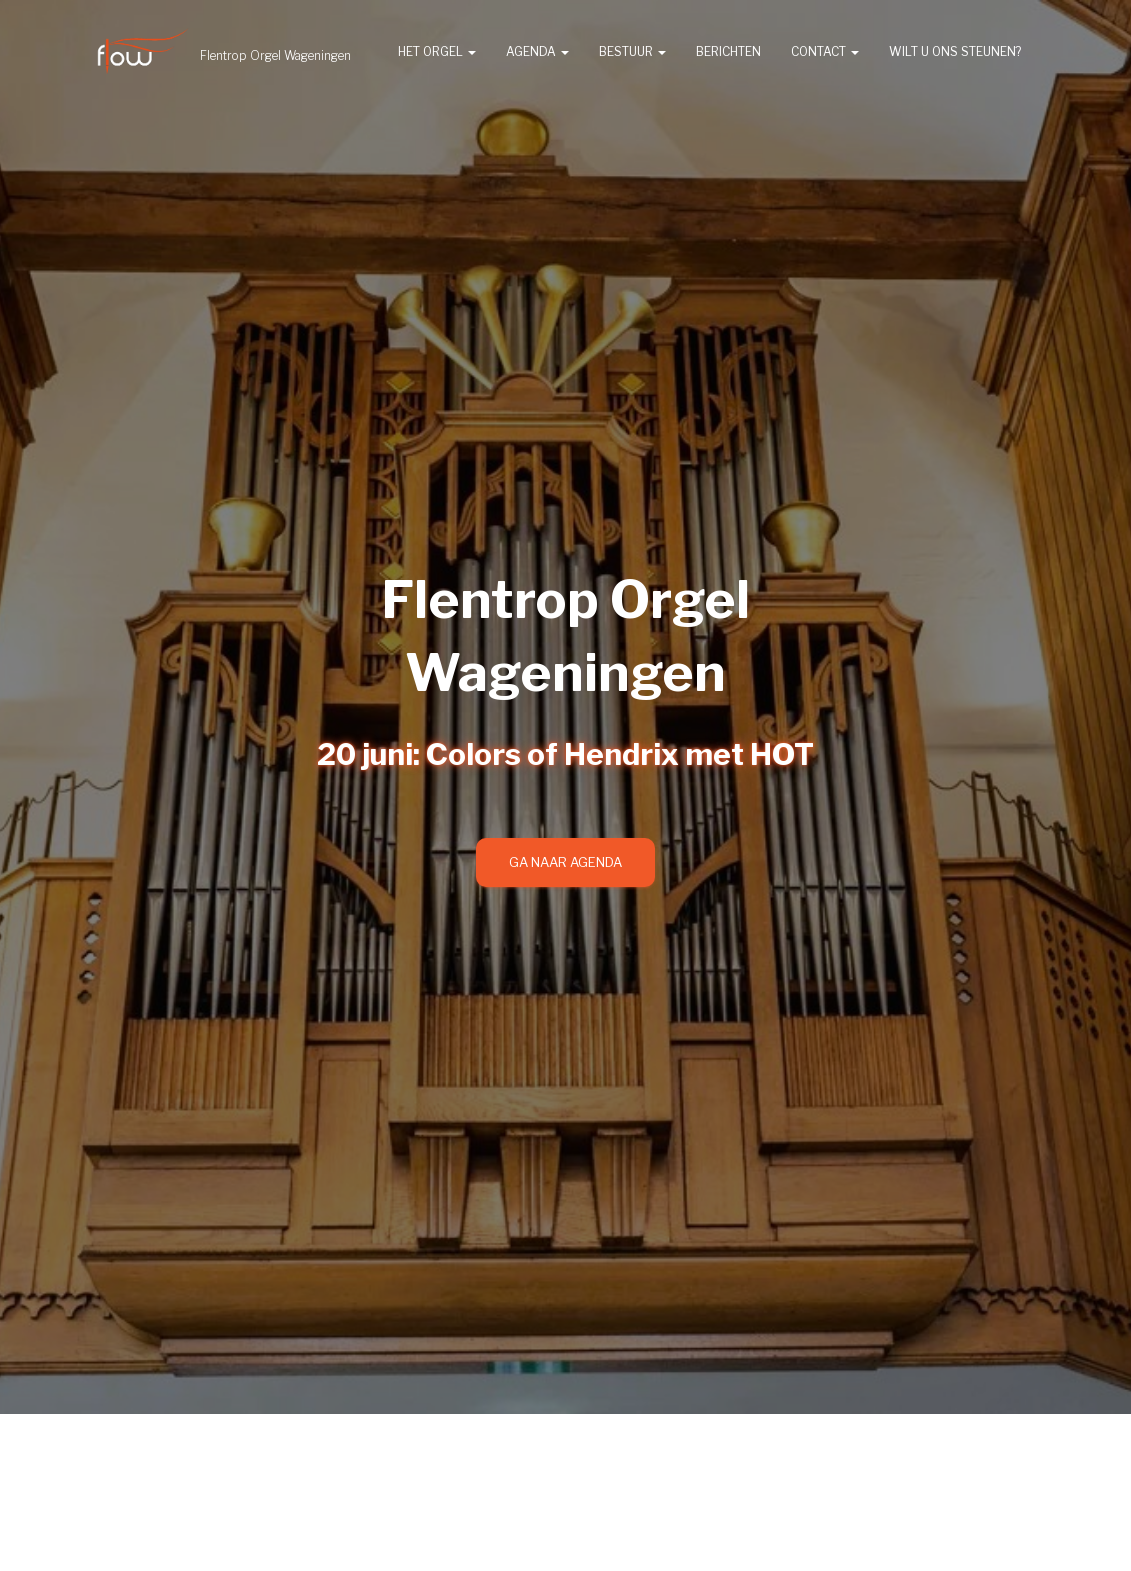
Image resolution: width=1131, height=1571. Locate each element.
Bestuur (632, 51)
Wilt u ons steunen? (955, 51)
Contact (825, 51)
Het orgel (437, 51)
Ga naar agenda (565, 862)
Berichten (728, 51)
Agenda (537, 51)
